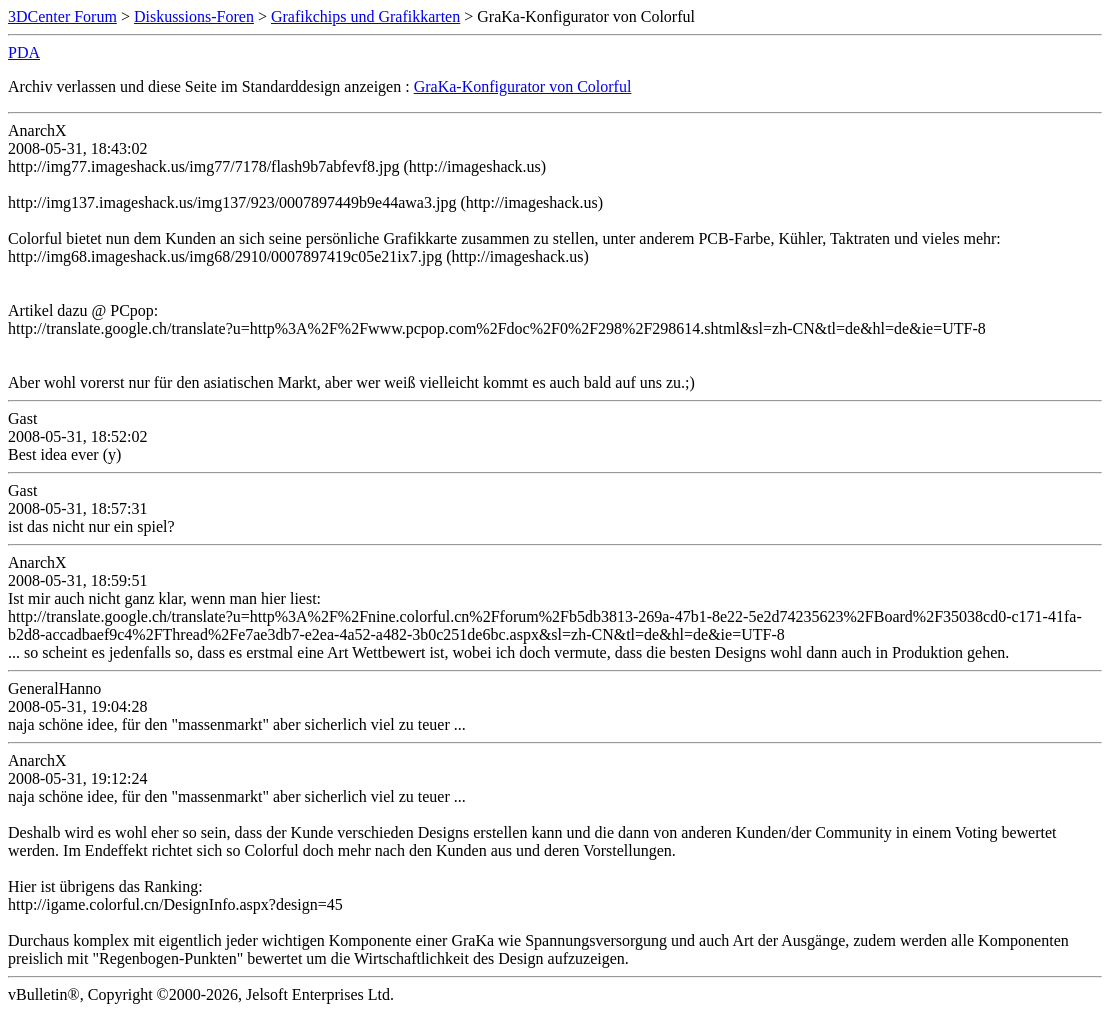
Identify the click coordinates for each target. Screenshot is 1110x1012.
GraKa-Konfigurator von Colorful (523, 86)
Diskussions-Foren (194, 16)
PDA (24, 52)
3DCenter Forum (62, 16)
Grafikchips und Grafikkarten (365, 16)
